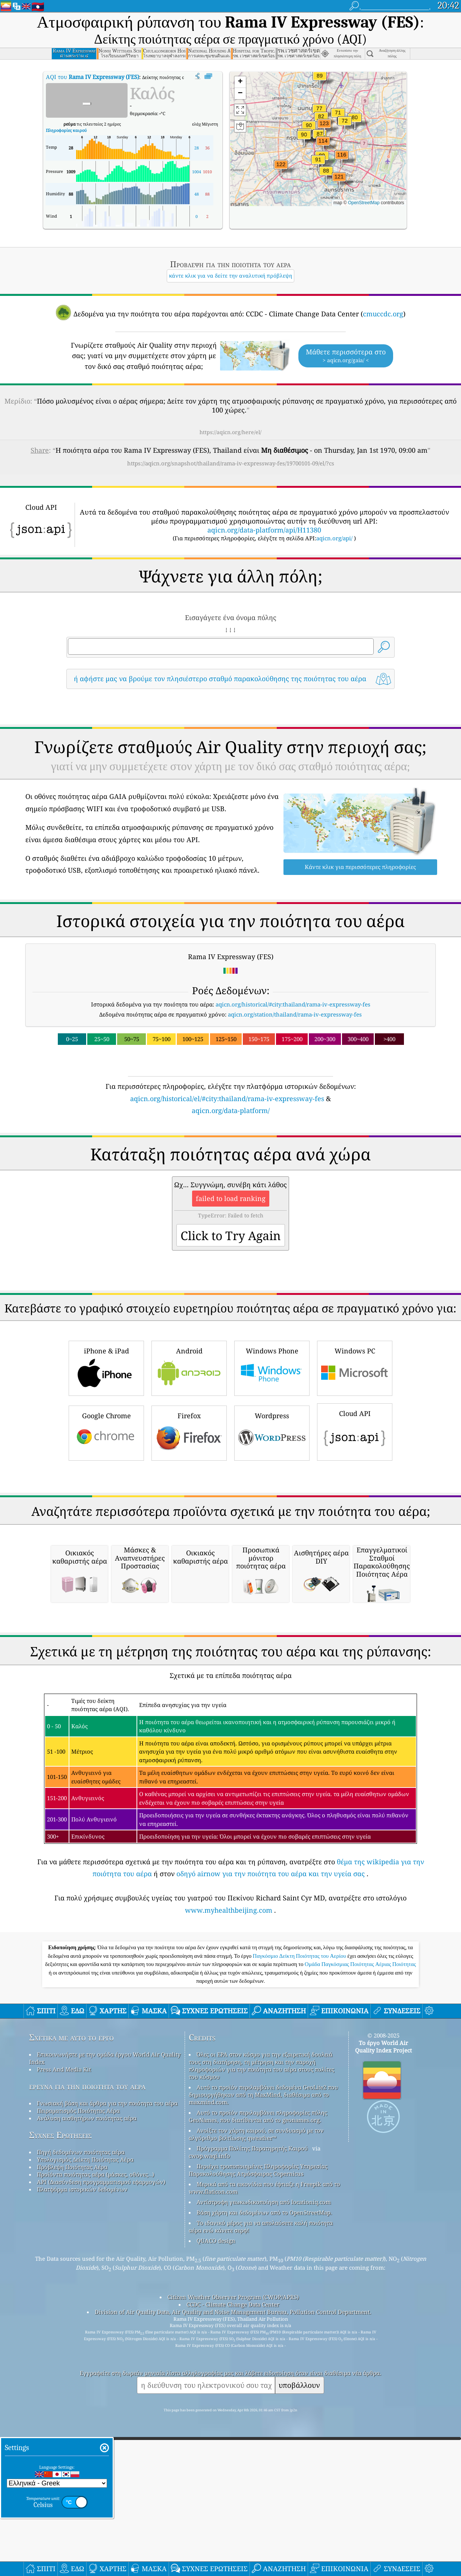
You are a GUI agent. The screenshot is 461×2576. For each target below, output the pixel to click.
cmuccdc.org (383, 313)
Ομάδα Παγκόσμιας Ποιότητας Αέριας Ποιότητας (360, 2172)
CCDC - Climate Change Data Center (232, 2513)
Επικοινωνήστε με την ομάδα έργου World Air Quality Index (105, 2266)
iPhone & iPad (106, 1367)
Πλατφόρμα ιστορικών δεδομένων (82, 2398)
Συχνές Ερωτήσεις (60, 2343)
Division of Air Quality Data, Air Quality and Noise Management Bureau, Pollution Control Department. (233, 2520)
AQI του (92, 76)
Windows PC (354, 1367)
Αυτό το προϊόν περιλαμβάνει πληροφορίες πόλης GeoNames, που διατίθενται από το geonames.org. (258, 2324)
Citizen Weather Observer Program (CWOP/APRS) (233, 2505)
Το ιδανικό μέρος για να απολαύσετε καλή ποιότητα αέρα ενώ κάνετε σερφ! (261, 2435)
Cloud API (354, 1431)
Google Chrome (106, 1432)
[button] (324, 128)
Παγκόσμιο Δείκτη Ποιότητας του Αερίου (300, 2164)
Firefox (189, 1432)
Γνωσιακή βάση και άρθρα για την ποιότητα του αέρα (107, 2312)
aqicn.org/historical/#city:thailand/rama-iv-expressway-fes (293, 1004)
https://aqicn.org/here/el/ (230, 432)
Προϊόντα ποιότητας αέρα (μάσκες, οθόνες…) (95, 2383)
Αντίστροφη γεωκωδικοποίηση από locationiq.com (264, 2410)
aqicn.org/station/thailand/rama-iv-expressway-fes (295, 1014)
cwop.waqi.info (209, 2364)
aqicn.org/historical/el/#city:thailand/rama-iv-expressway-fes (227, 1098)
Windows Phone (271, 1367)
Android (189, 1367)
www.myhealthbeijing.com (228, 2118)
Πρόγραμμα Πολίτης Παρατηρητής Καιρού (252, 2357)
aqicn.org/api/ (334, 538)
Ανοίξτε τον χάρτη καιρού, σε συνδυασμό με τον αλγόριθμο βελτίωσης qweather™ (256, 2342)
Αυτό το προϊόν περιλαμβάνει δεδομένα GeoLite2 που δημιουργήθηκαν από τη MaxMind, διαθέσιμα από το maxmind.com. (263, 2303)
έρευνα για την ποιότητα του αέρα (87, 2295)
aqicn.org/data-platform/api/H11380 (264, 529)
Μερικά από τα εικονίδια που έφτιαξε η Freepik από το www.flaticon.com (264, 2396)
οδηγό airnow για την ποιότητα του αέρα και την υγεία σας (270, 2082)
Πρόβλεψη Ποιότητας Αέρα (72, 2375)
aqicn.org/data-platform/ (231, 1110)
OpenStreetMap (364, 202)
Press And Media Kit (64, 2278)
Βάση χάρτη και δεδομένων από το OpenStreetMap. (264, 2421)
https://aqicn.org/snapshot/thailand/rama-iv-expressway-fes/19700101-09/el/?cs (230, 463)
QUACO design (216, 2449)
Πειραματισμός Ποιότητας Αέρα (78, 2319)
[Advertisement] (230, 1529)
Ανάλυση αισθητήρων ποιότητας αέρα (87, 2326)
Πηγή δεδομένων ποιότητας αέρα (81, 2360)
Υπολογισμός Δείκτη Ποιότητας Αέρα (85, 2368)
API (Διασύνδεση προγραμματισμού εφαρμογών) (101, 2390)
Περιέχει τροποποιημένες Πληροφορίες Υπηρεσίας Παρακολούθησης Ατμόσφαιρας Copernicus (258, 2378)
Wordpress (271, 1432)
